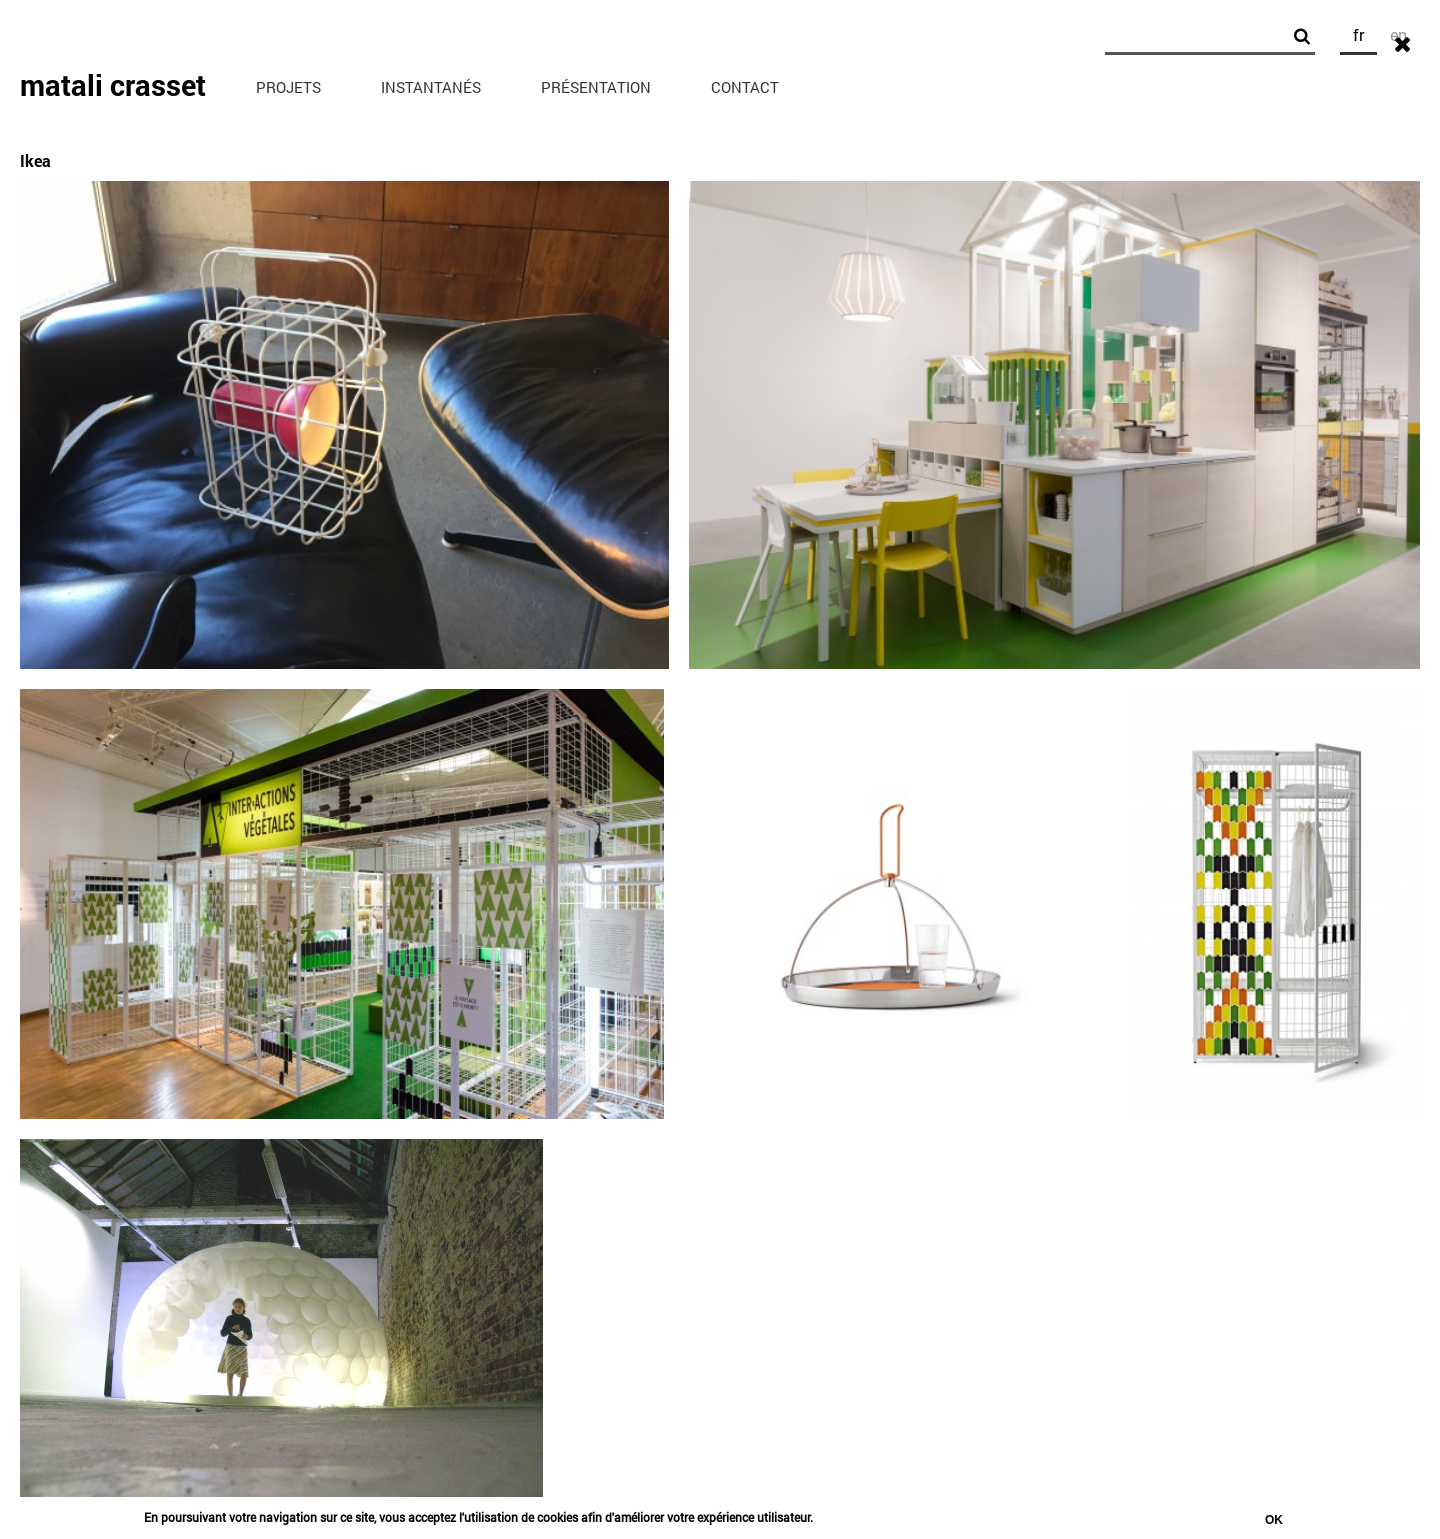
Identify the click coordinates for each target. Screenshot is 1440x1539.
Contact (745, 87)
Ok (1274, 1523)
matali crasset (113, 85)
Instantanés (431, 87)
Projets (288, 87)
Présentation (596, 87)
